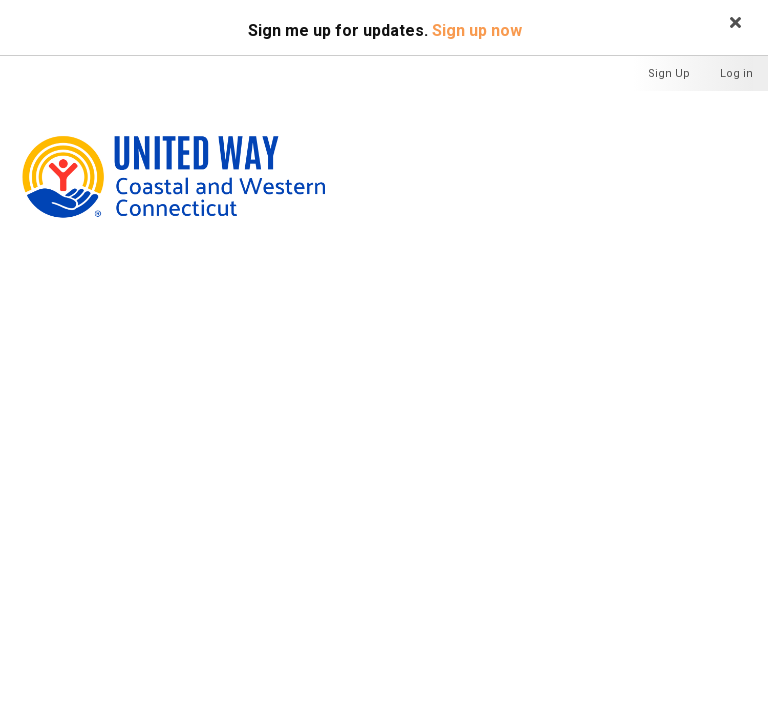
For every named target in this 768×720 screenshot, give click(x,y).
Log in (736, 73)
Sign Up (669, 73)
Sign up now (477, 30)
